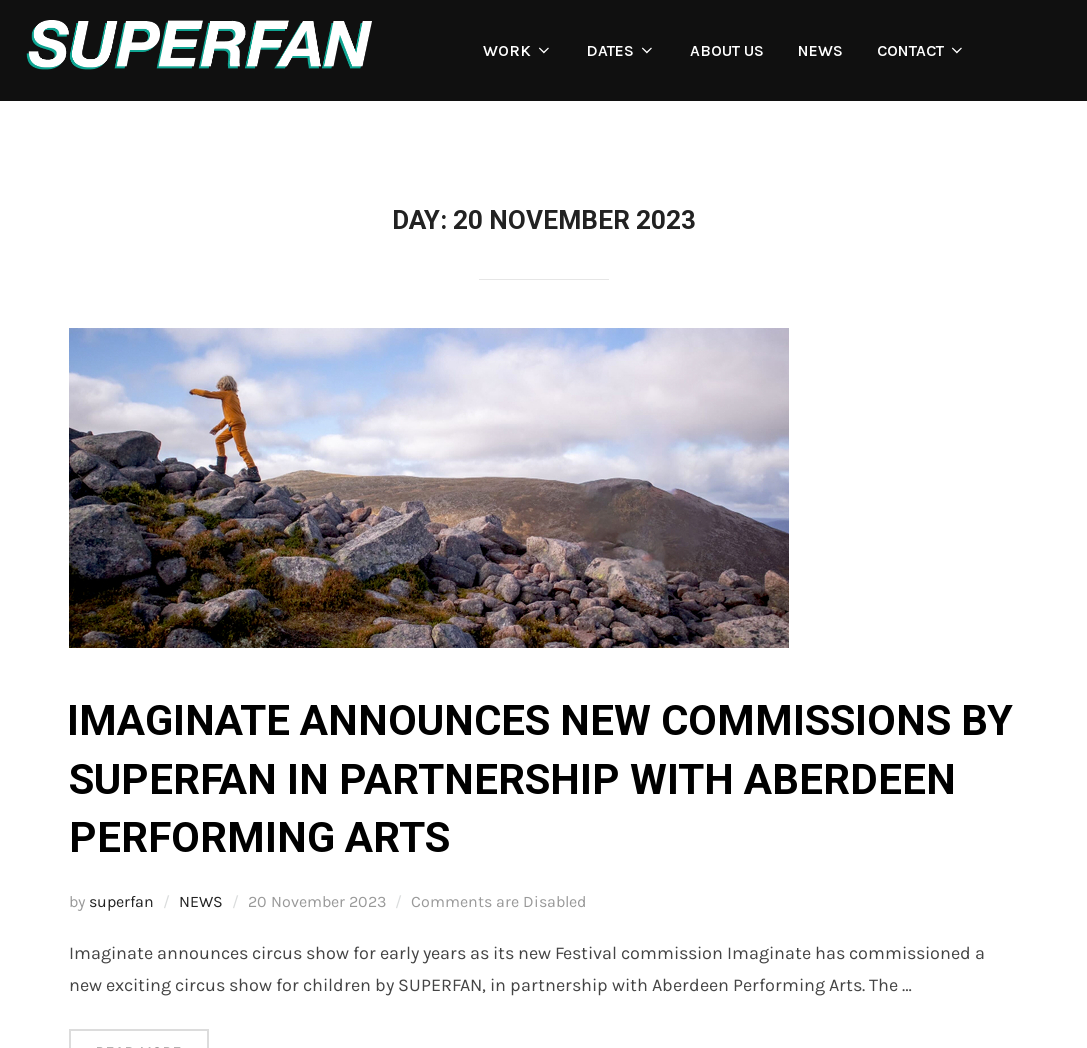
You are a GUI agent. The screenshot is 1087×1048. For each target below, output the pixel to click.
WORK (518, 50)
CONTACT (921, 50)
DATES (621, 50)
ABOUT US (727, 50)
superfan (121, 901)
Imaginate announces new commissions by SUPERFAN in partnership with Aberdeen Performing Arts (540, 779)
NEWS (820, 50)
